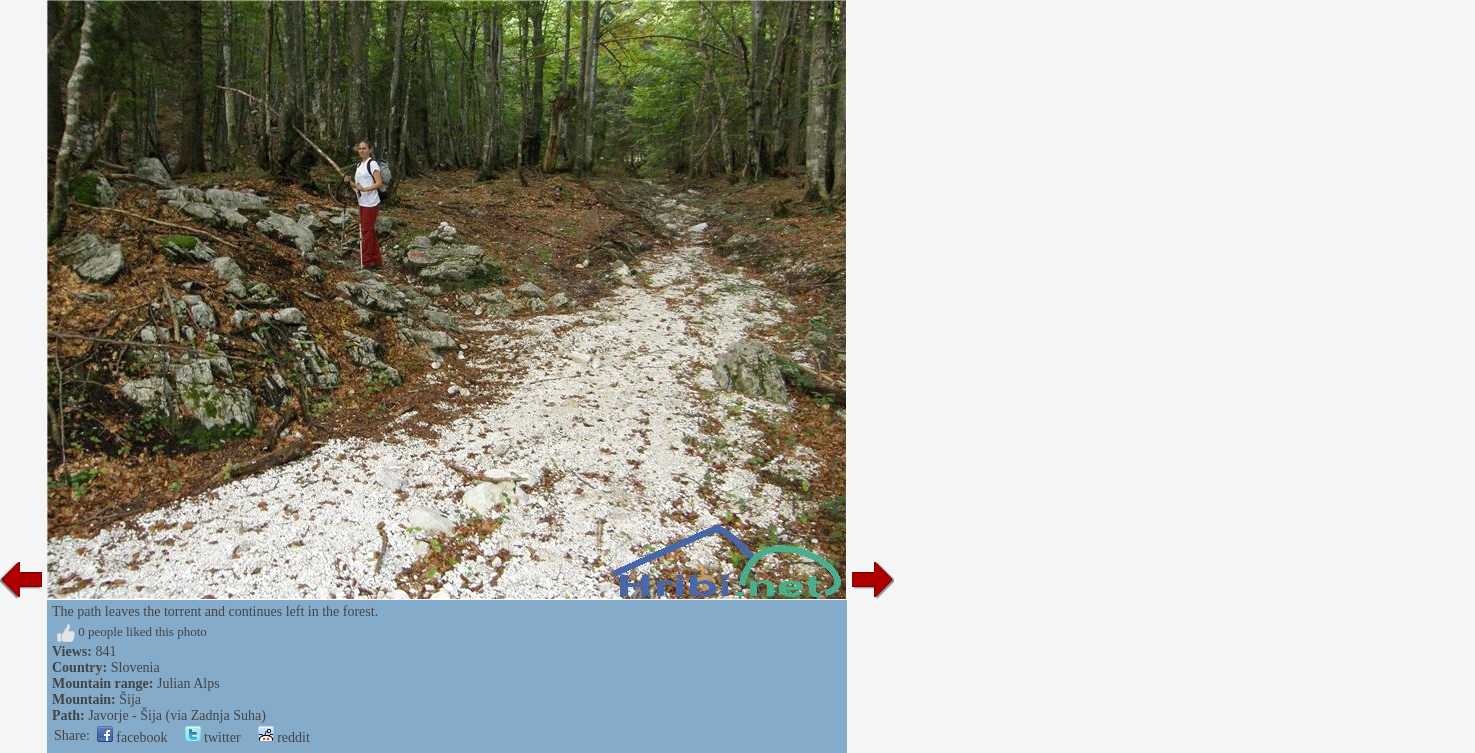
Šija (130, 699)
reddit (284, 737)
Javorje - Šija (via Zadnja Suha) (177, 715)
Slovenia (135, 667)
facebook (132, 737)
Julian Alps (188, 683)
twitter (213, 737)
